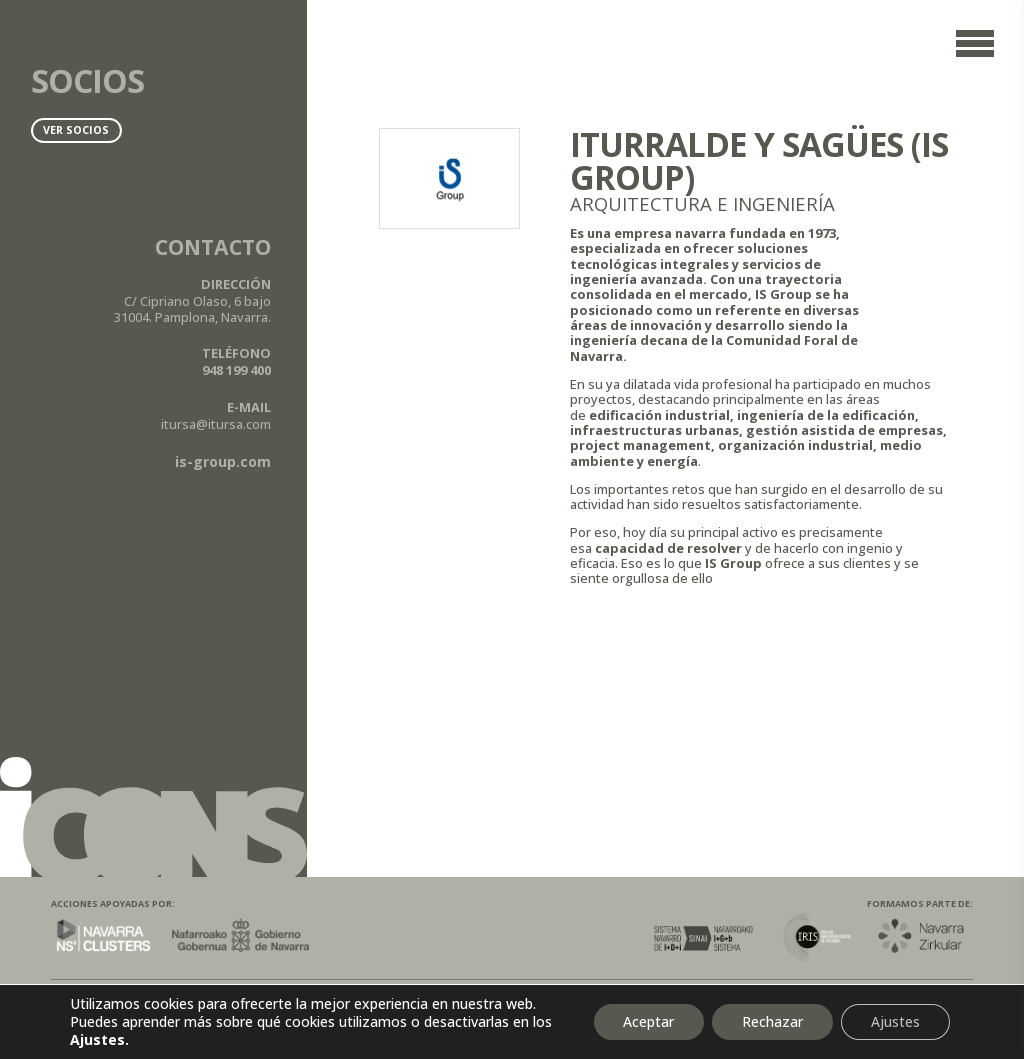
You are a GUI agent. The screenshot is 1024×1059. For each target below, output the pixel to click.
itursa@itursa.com (216, 424)
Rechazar (772, 1021)
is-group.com (223, 461)
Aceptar (648, 1021)
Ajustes (895, 1021)
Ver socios (76, 130)
